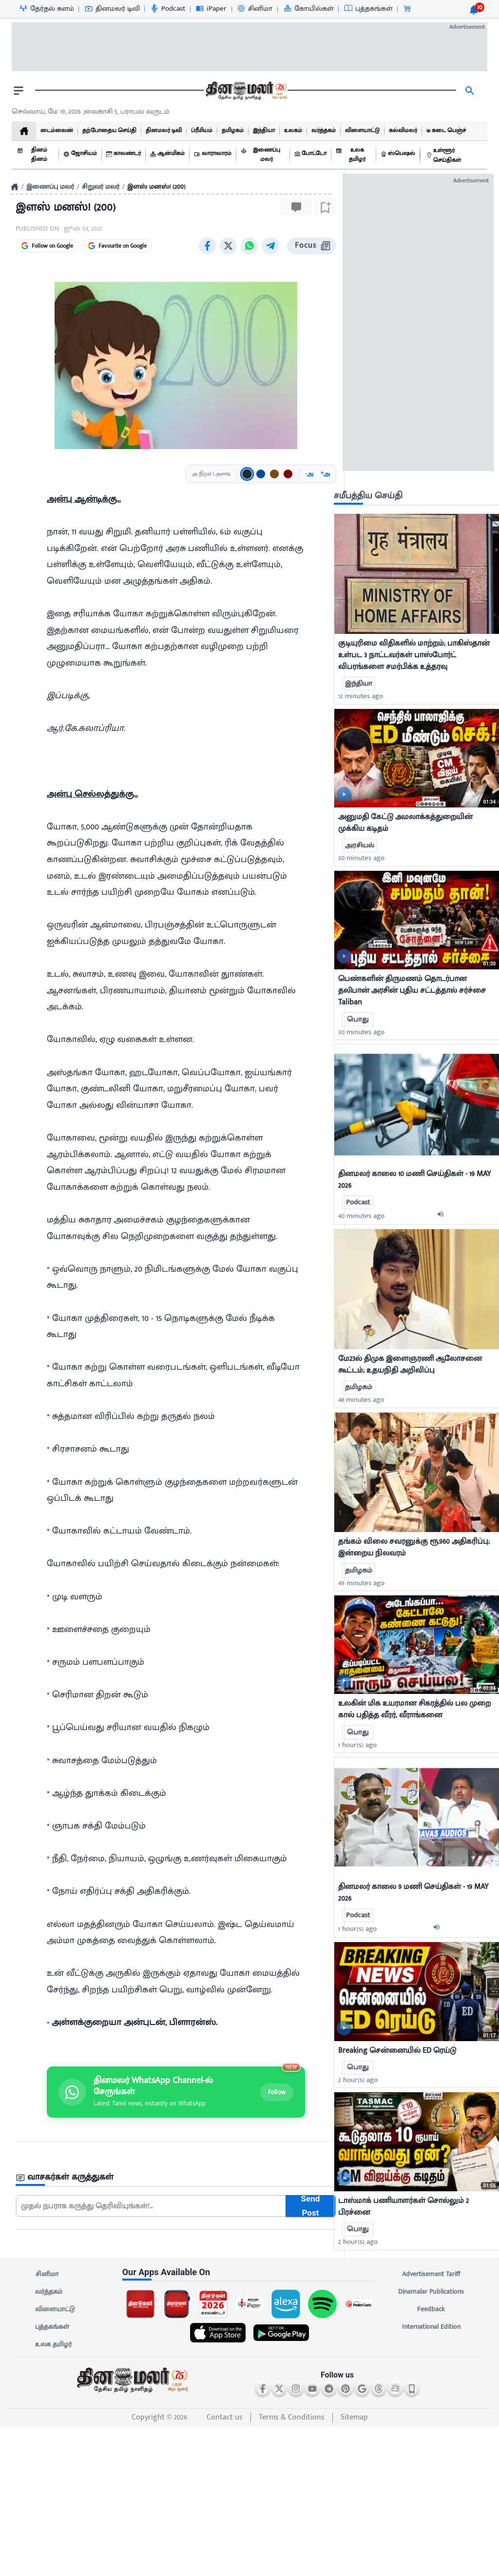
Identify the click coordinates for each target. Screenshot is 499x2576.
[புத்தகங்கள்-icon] (368, 8)
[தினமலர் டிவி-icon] (112, 8)
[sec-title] (176, 2177)
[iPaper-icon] (211, 8)
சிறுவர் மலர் (100, 186)
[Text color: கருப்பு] (247, 474)
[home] (24, 130)
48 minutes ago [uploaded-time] (361, 1400)
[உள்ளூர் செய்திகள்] (454, 155)
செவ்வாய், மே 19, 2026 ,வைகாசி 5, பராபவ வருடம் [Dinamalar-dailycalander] (91, 111)
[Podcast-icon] (167, 8)
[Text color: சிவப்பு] (288, 474)
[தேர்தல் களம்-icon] (46, 8)
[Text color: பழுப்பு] (274, 474)
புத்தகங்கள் (52, 2327)
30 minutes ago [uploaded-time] (361, 858)
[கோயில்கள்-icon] (308, 8)
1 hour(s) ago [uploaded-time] (357, 1745)
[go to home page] (246, 90)
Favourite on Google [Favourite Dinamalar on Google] (117, 246)
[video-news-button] (344, 794)
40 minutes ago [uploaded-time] (361, 1216)
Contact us (225, 2417)
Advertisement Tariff (431, 2274)
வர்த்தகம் (48, 2292)
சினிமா (46, 2274)
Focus (311, 246)
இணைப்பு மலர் (50, 186)
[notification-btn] (473, 10)
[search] (470, 90)
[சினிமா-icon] (254, 8)
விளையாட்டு (55, 2309)
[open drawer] (18, 90)
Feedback (431, 2309)
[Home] (15, 187)
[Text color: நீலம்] (260, 474)
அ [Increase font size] (325, 474)
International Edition (431, 2327)
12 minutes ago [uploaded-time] (360, 696)
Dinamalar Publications (431, 2292)
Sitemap (354, 2417)
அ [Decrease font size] (309, 474)
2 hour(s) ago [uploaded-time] (358, 2080)
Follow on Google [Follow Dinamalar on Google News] (47, 246)
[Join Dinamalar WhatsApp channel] (176, 2092)
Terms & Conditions (292, 2417)
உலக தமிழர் (53, 2344)
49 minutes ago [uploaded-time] (361, 1583)
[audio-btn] (442, 1215)
